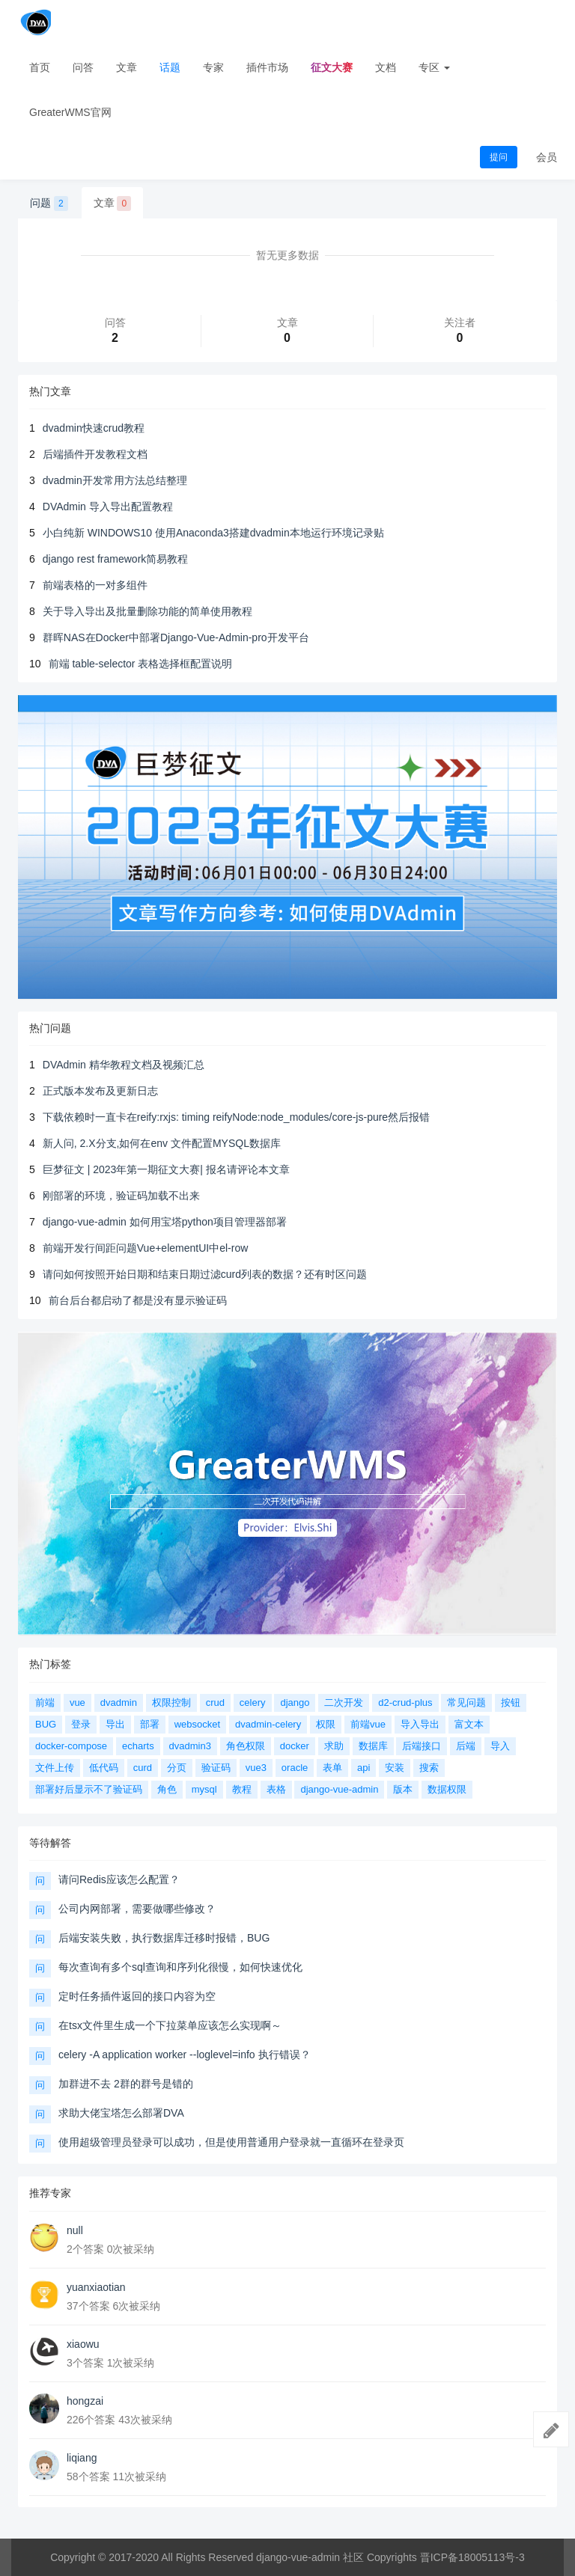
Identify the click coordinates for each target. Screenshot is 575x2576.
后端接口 (421, 1746)
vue (77, 1702)
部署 (149, 1724)
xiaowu (83, 2344)
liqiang (82, 2458)
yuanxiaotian (96, 2287)
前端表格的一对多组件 (95, 585)
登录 (81, 1724)
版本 (403, 1789)
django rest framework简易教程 (116, 559)
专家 (213, 67)
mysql (204, 1789)
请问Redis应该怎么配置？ (119, 1879)
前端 (45, 1702)
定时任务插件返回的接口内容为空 (137, 1996)
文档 (385, 67)
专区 (434, 67)
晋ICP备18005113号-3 (472, 2557)
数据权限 (447, 1789)
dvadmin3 (190, 1746)
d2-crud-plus (405, 1702)
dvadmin (118, 1702)
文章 (126, 67)
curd (142, 1767)
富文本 (469, 1724)
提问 (499, 157)
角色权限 (245, 1746)
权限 (325, 1724)
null (75, 2230)
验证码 (216, 1767)
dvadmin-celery (268, 1724)
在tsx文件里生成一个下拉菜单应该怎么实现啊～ (170, 2025)
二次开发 (343, 1702)
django (294, 1702)
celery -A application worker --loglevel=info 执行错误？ (184, 2055)
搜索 (429, 1767)
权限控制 (171, 1702)
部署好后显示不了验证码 (88, 1789)
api (363, 1767)
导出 (115, 1724)
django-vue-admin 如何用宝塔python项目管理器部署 (165, 1222)
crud (215, 1702)
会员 (546, 157)
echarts (138, 1746)
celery (253, 1702)
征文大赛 (332, 67)
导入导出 (420, 1724)
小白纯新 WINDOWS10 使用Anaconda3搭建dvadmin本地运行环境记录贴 (213, 533)
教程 (242, 1789)
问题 (49, 203)
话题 (169, 67)
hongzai (85, 2401)
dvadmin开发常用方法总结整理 (115, 480)
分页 (176, 1767)
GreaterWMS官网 (70, 112)
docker (294, 1746)
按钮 (510, 1702)
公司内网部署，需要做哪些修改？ (137, 1909)
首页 (39, 67)
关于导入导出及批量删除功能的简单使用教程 (147, 611)
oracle (295, 1767)
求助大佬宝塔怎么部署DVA (121, 2113)
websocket (197, 1724)
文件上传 (54, 1767)
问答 (83, 67)
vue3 (256, 1767)
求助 (334, 1746)
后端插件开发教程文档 (95, 454)
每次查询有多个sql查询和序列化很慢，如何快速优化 (180, 1967)
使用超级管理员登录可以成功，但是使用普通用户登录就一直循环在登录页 (231, 2142)
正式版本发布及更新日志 (100, 1091)
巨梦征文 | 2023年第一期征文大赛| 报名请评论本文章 (166, 1169)
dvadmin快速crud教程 (93, 428)
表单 (332, 1767)
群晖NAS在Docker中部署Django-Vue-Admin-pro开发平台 (176, 637)
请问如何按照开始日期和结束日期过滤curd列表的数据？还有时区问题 (205, 1274)
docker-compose (71, 1746)
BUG (45, 1724)
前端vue (368, 1724)
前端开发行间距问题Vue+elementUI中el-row (146, 1248)
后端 (465, 1746)
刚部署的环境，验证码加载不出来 (121, 1196)
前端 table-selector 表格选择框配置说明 (141, 664)
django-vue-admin (339, 1789)
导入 (500, 1746)
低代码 (103, 1767)
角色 (167, 1789)
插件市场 (267, 67)
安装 (394, 1767)
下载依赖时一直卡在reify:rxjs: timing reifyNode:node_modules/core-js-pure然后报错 (236, 1117)
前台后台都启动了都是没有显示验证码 (138, 1300)
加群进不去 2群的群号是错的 (125, 2084)
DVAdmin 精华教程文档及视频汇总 (123, 1065)
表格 (276, 1789)
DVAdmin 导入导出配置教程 (108, 507)
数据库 (373, 1746)
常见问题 (466, 1702)
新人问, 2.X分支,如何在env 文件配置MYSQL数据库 (162, 1143)
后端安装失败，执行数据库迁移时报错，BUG (164, 1938)
